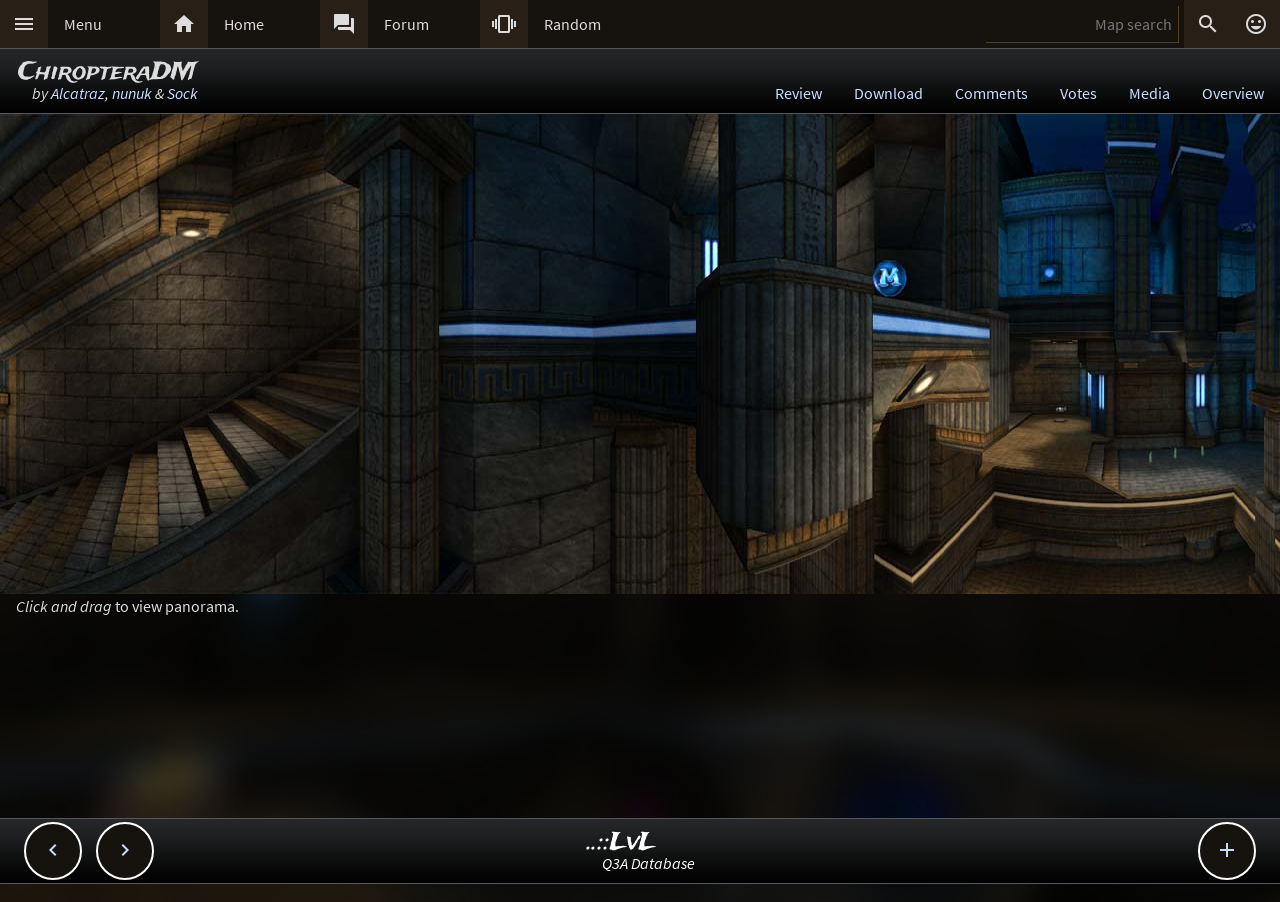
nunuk (132, 93)
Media (1149, 93)
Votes (1078, 93)
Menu (83, 24)
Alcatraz (78, 93)
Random (572, 24)
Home (244, 24)
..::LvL (621, 842)
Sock (182, 93)
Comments (991, 93)
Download (888, 93)
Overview (1233, 93)
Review (798, 93)
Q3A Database (648, 863)
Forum (406, 24)
